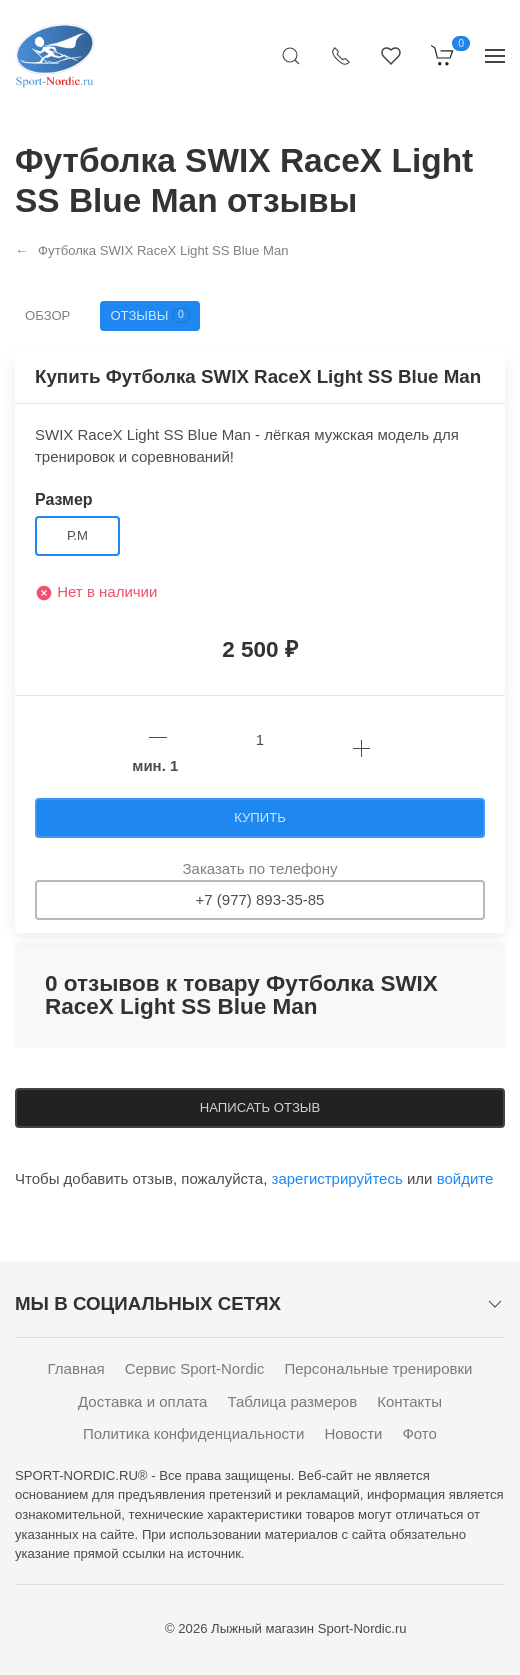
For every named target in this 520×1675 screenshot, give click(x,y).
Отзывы (149, 315)
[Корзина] (443, 55)
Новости (353, 1433)
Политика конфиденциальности (193, 1433)
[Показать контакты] (341, 55)
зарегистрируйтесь (337, 1178)
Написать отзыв (260, 1107)
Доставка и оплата (142, 1401)
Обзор (47, 315)
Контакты (409, 1401)
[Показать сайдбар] (495, 55)
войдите (465, 1178)
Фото (419, 1433)
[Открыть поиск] (291, 55)
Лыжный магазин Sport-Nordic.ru (308, 1628)
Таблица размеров (292, 1401)
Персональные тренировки (378, 1368)
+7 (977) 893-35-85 (260, 899)
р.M (77, 535)
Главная (76, 1368)
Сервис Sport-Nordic (195, 1368)
